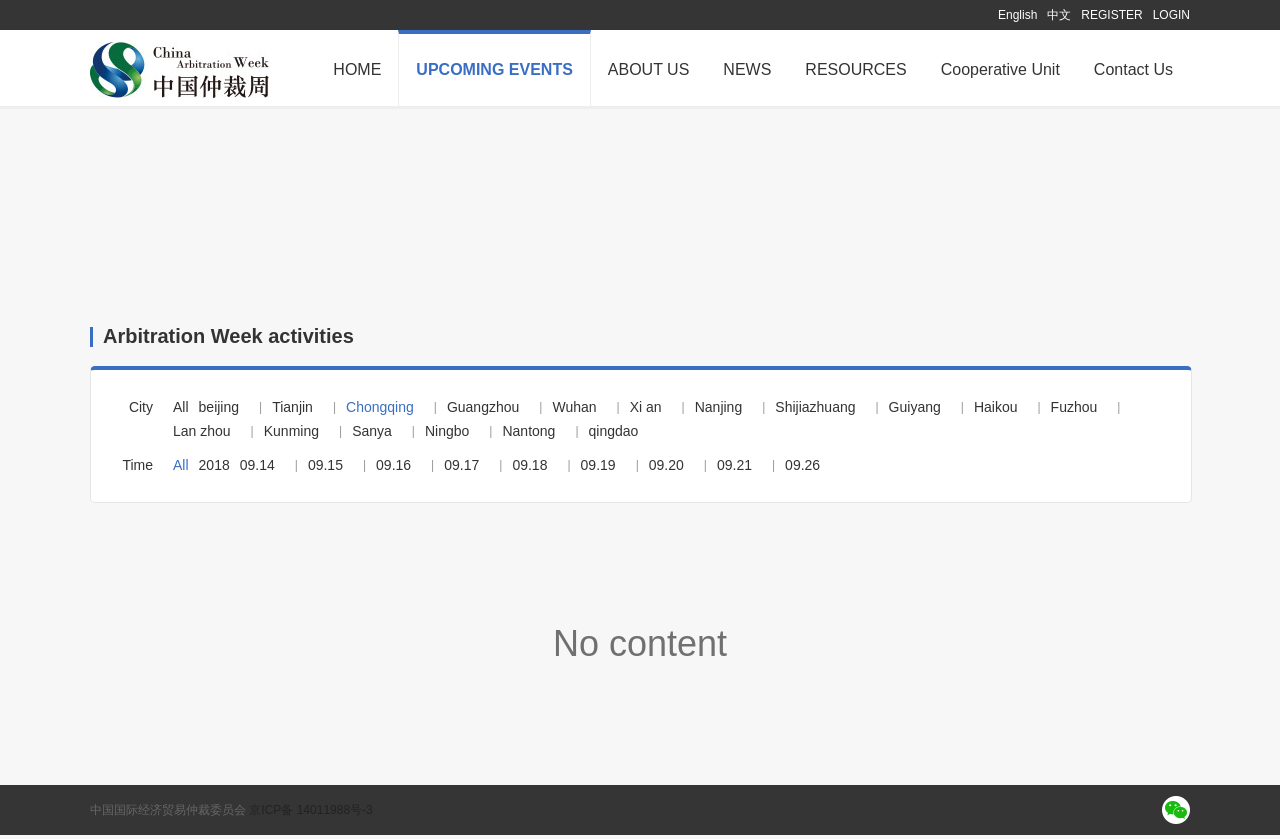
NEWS (747, 69)
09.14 (257, 469)
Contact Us (1133, 69)
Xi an (646, 411)
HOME (357, 69)
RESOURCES (855, 69)
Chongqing (380, 411)
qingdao (614, 435)
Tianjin (292, 411)
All (181, 411)
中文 (1059, 15)
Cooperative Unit (1000, 69)
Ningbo (447, 435)
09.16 (393, 469)
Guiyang (915, 411)
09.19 (598, 469)
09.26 (802, 469)
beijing (219, 411)
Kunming (291, 435)
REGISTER (1111, 15)
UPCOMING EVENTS (494, 69)
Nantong (528, 435)
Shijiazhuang (815, 411)
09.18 (529, 469)
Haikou (996, 411)
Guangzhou (483, 411)
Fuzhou (1074, 411)
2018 (214, 469)
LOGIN (1171, 15)
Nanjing (718, 411)
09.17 (461, 469)
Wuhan (574, 411)
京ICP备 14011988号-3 (310, 814)
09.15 (325, 469)
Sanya (372, 435)
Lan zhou (202, 435)
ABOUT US (649, 69)
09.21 (734, 469)
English (1017, 15)
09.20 (666, 469)
